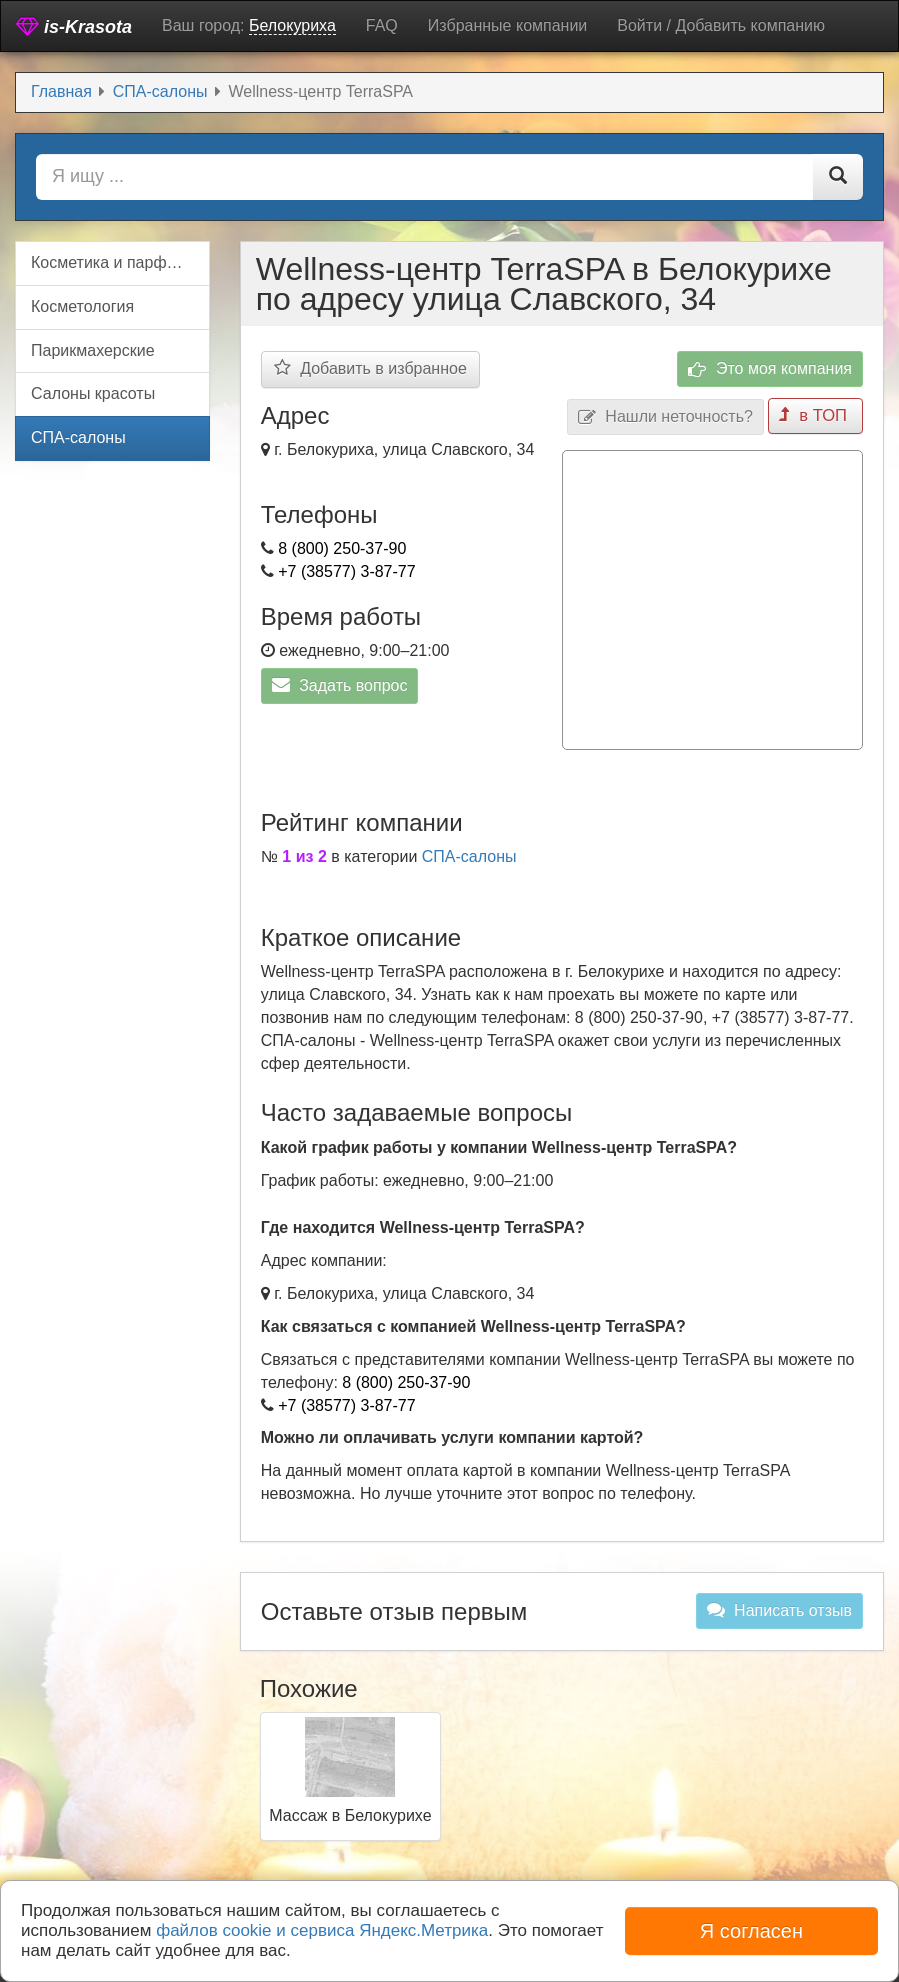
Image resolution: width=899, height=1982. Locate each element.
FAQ (382, 25)
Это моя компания (770, 369)
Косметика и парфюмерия (120, 262)
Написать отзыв (779, 1608)
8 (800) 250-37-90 (342, 548)
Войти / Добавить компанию (721, 25)
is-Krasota (74, 26)
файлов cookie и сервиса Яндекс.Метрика (322, 1930)
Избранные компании (507, 25)
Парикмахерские (93, 350)
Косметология (82, 306)
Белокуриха (292, 25)
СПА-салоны (469, 854)
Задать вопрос (340, 685)
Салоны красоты (93, 393)
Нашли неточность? (667, 415)
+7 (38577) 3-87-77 (346, 571)
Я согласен (751, 1931)
